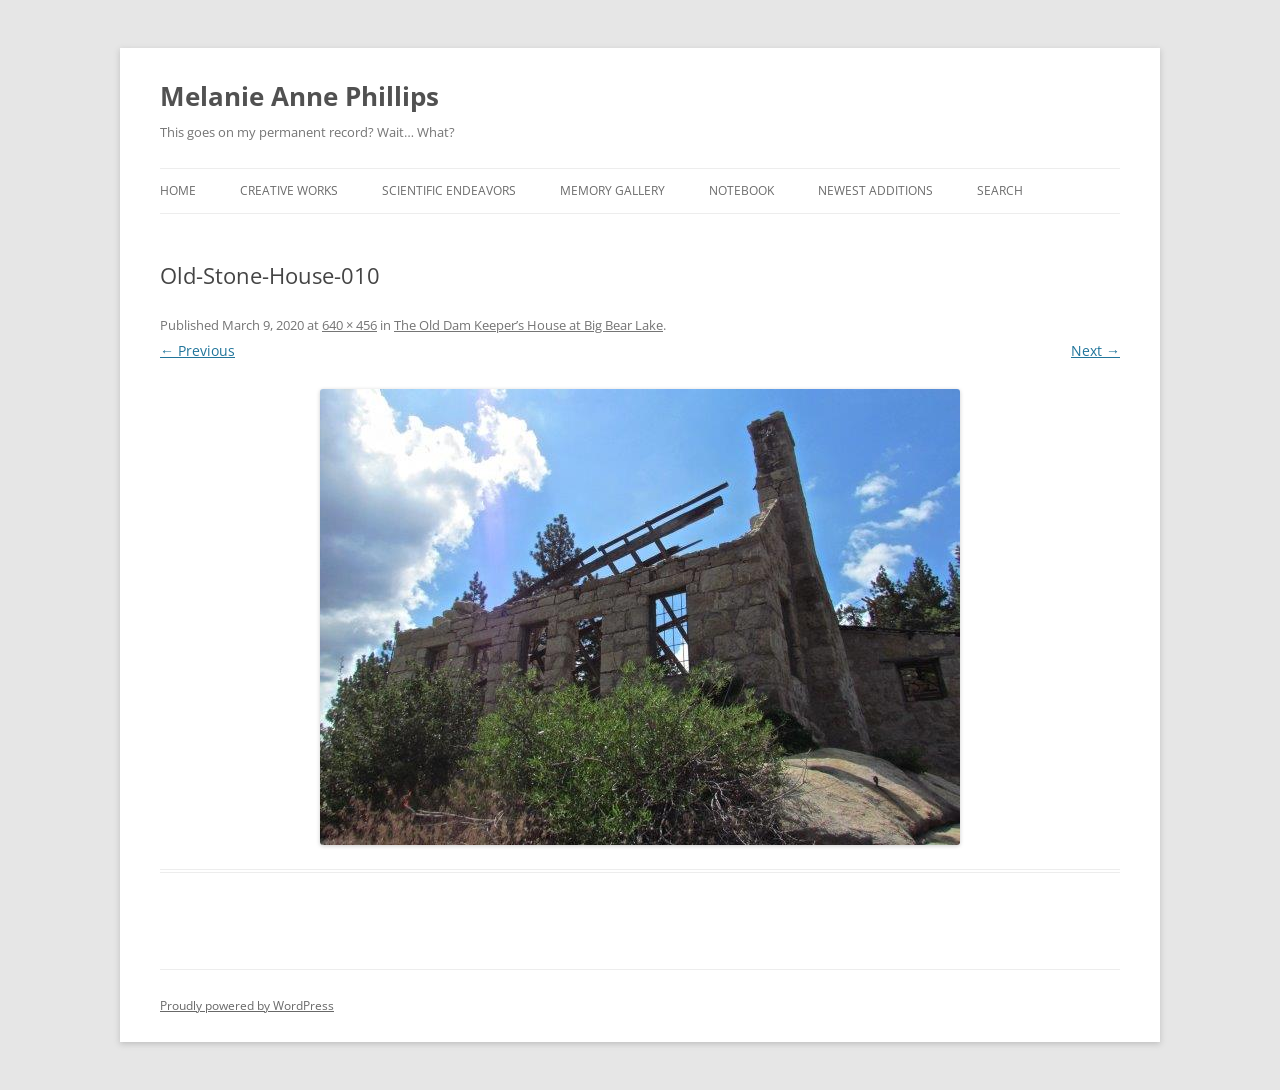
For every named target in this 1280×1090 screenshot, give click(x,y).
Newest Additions (875, 190)
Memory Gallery (612, 190)
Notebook (741, 190)
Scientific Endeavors (449, 190)
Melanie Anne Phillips (299, 96)
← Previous (197, 350)
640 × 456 (349, 325)
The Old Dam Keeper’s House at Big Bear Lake (528, 325)
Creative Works (289, 190)
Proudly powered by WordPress (247, 1005)
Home (178, 190)
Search (1000, 190)
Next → (1095, 350)
